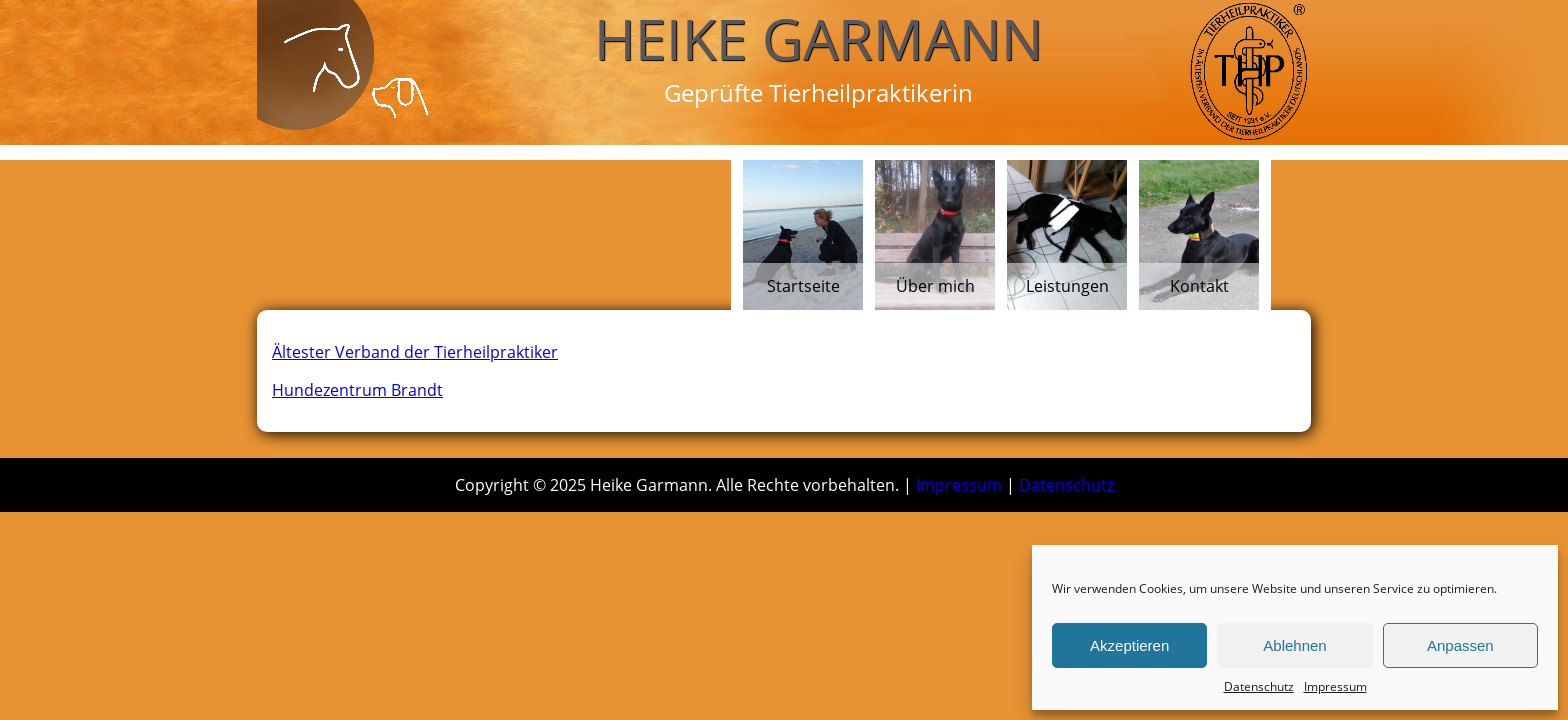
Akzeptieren (1129, 645)
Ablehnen (1294, 645)
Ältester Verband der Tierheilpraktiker (415, 352)
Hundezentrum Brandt (357, 390)
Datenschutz (1259, 686)
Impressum (1335, 686)
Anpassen (1460, 645)
